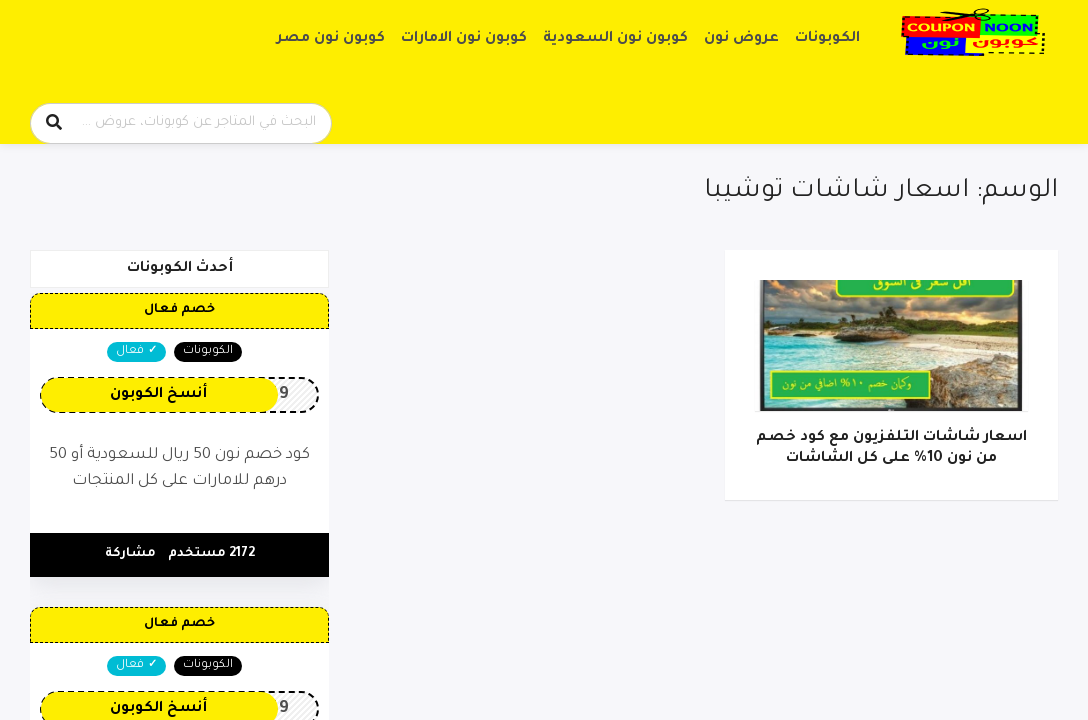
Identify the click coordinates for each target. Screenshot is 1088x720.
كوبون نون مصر (331, 39)
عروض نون (741, 39)
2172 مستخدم (211, 554)
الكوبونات (827, 39)
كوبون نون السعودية (615, 39)
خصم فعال (179, 310)
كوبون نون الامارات (464, 39)
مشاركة (130, 554)
